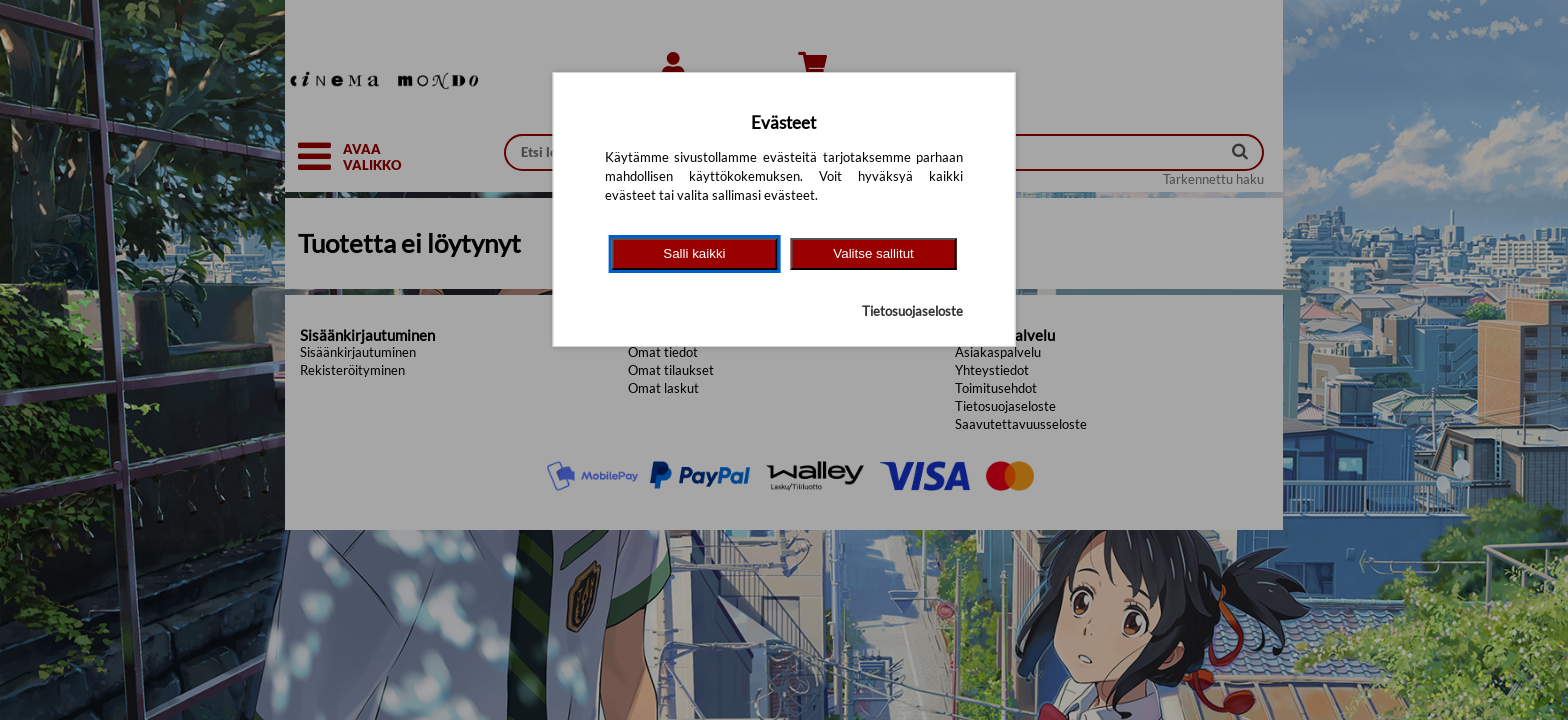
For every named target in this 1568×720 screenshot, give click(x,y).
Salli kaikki (694, 253)
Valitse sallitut (873, 253)
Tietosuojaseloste (912, 311)
